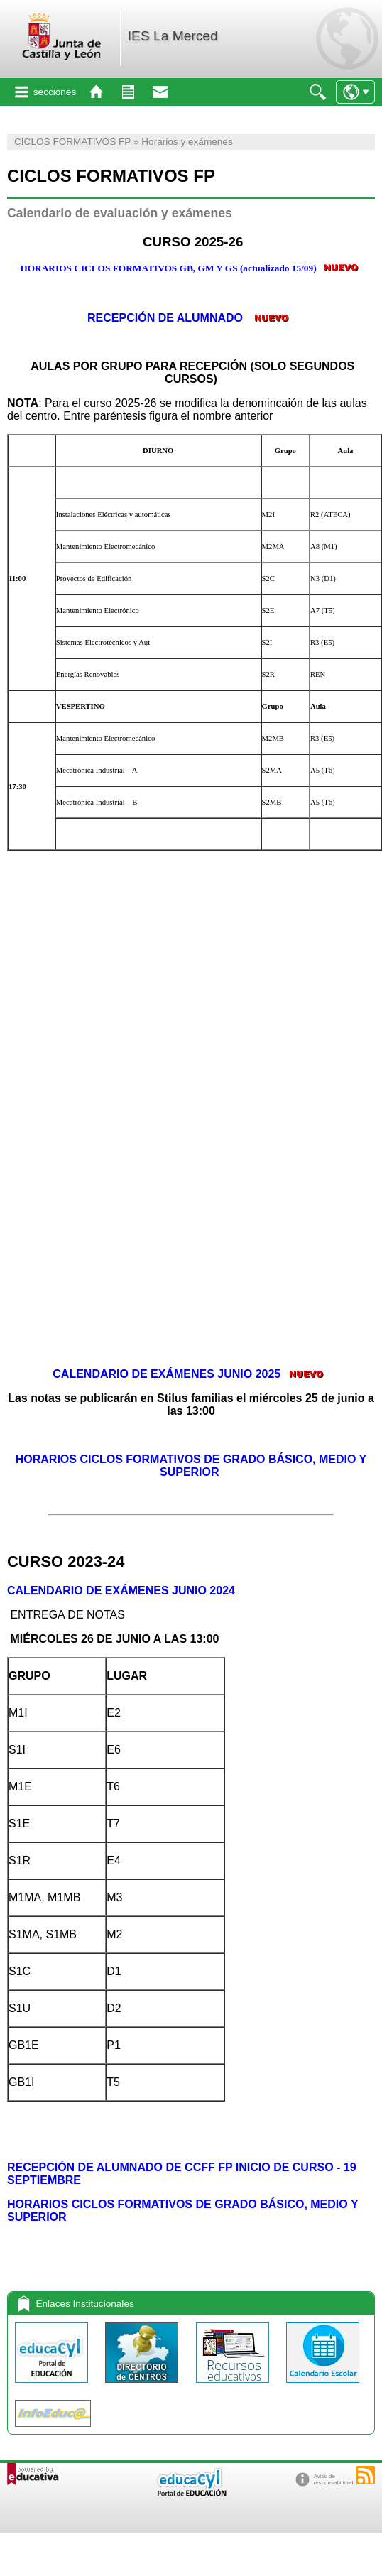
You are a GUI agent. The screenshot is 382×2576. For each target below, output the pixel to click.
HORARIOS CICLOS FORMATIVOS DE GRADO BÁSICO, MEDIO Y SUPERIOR (191, 1465)
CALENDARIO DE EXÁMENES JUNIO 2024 (122, 1591)
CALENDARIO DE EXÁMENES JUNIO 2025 (166, 1374)
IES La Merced (173, 35)
